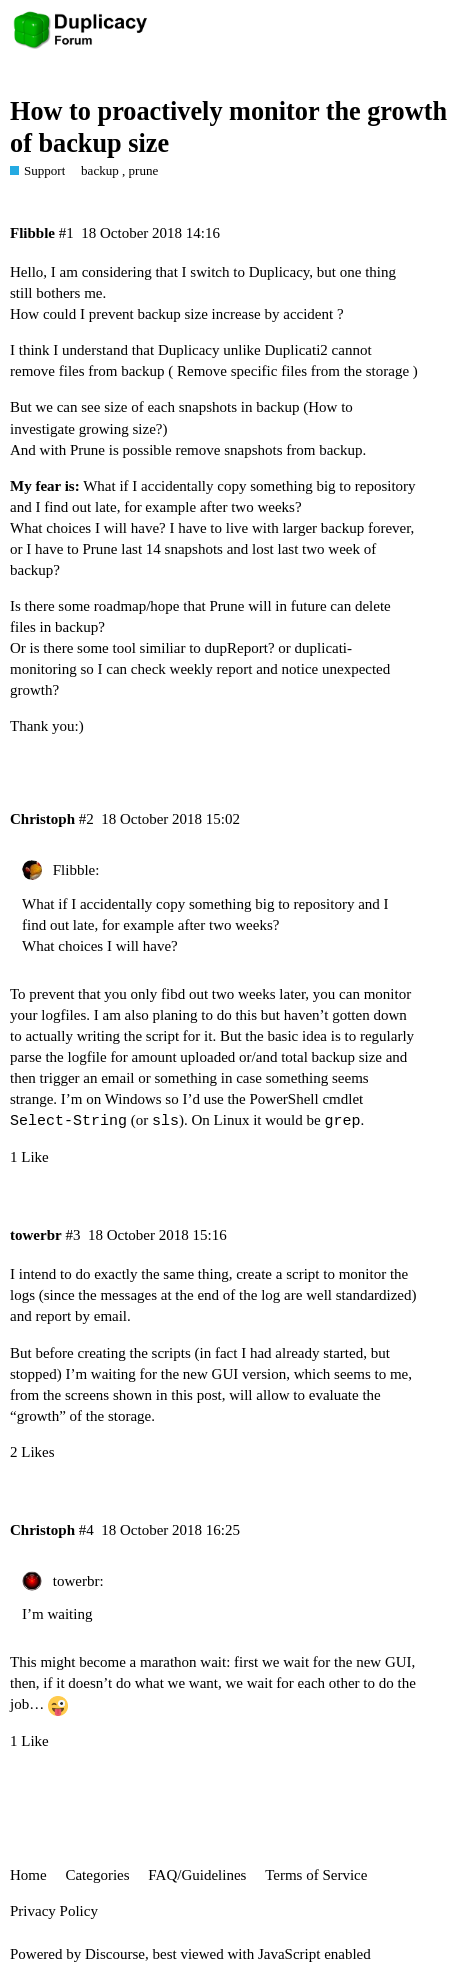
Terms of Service (316, 1875)
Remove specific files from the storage (293, 371)
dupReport (236, 648)
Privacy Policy (54, 1911)
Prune (87, 450)
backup (100, 170)
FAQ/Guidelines (197, 1875)
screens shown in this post (143, 1395)
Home (28, 1875)
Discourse (115, 1954)
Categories (97, 1875)
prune (144, 170)
